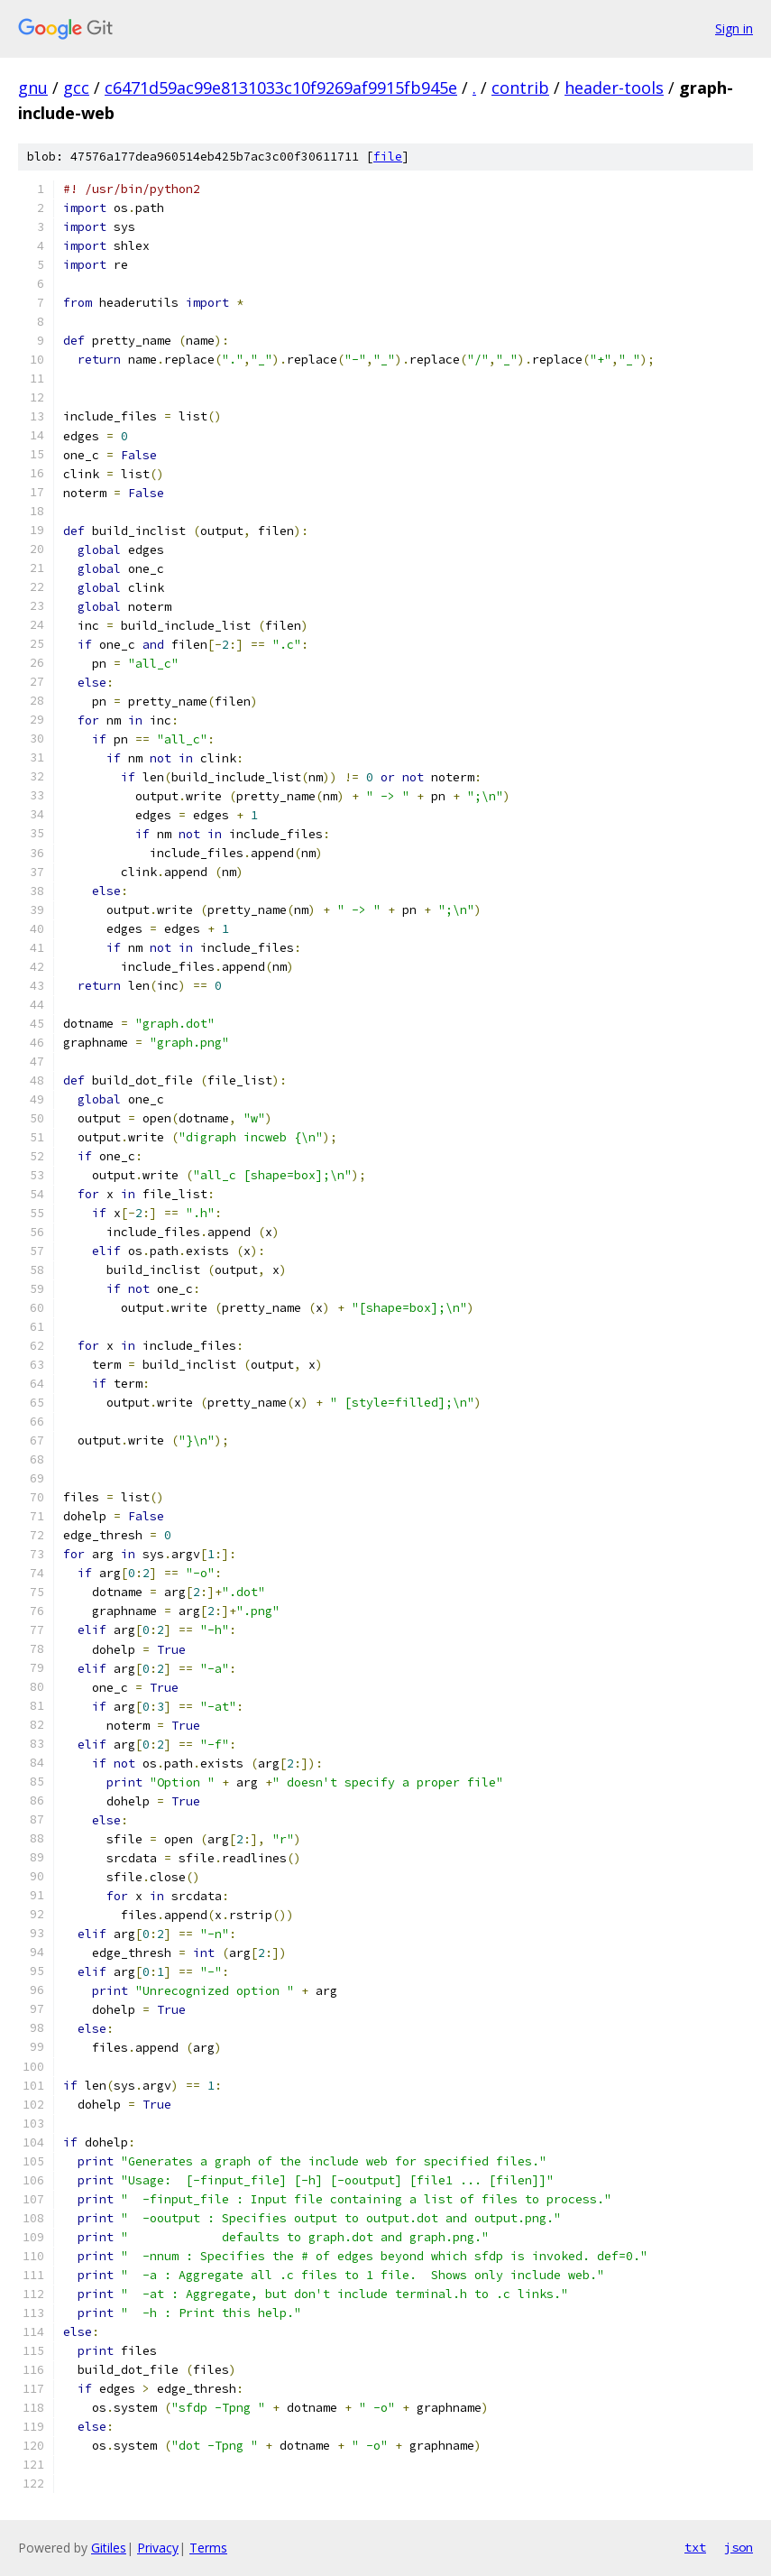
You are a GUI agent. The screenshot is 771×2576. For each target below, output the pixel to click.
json (738, 2547)
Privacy (158, 2547)
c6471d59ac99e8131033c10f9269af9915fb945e (281, 87)
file (387, 156)
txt (695, 2547)
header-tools (614, 87)
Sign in (734, 28)
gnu (33, 87)
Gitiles (108, 2547)
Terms (208, 2547)
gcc (76, 87)
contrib (520, 87)
